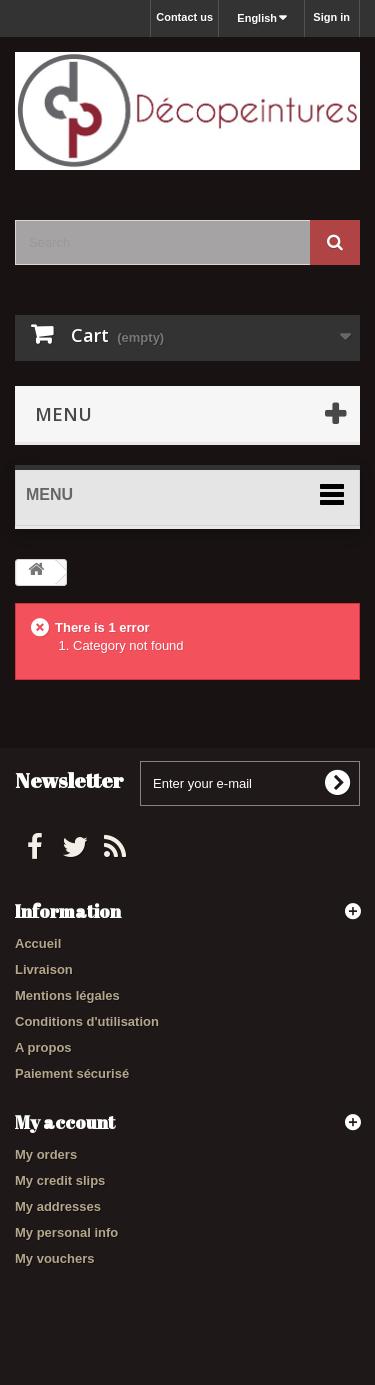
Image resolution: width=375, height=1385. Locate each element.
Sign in (331, 17)
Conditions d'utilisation (87, 1021)
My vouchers (54, 1258)
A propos (43, 1047)
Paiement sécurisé (72, 1073)
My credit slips (60, 1180)
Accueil (38, 943)
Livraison (44, 969)
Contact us (184, 17)
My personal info (66, 1232)
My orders (46, 1154)
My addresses (58, 1206)
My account (65, 1122)
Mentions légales (67, 995)
